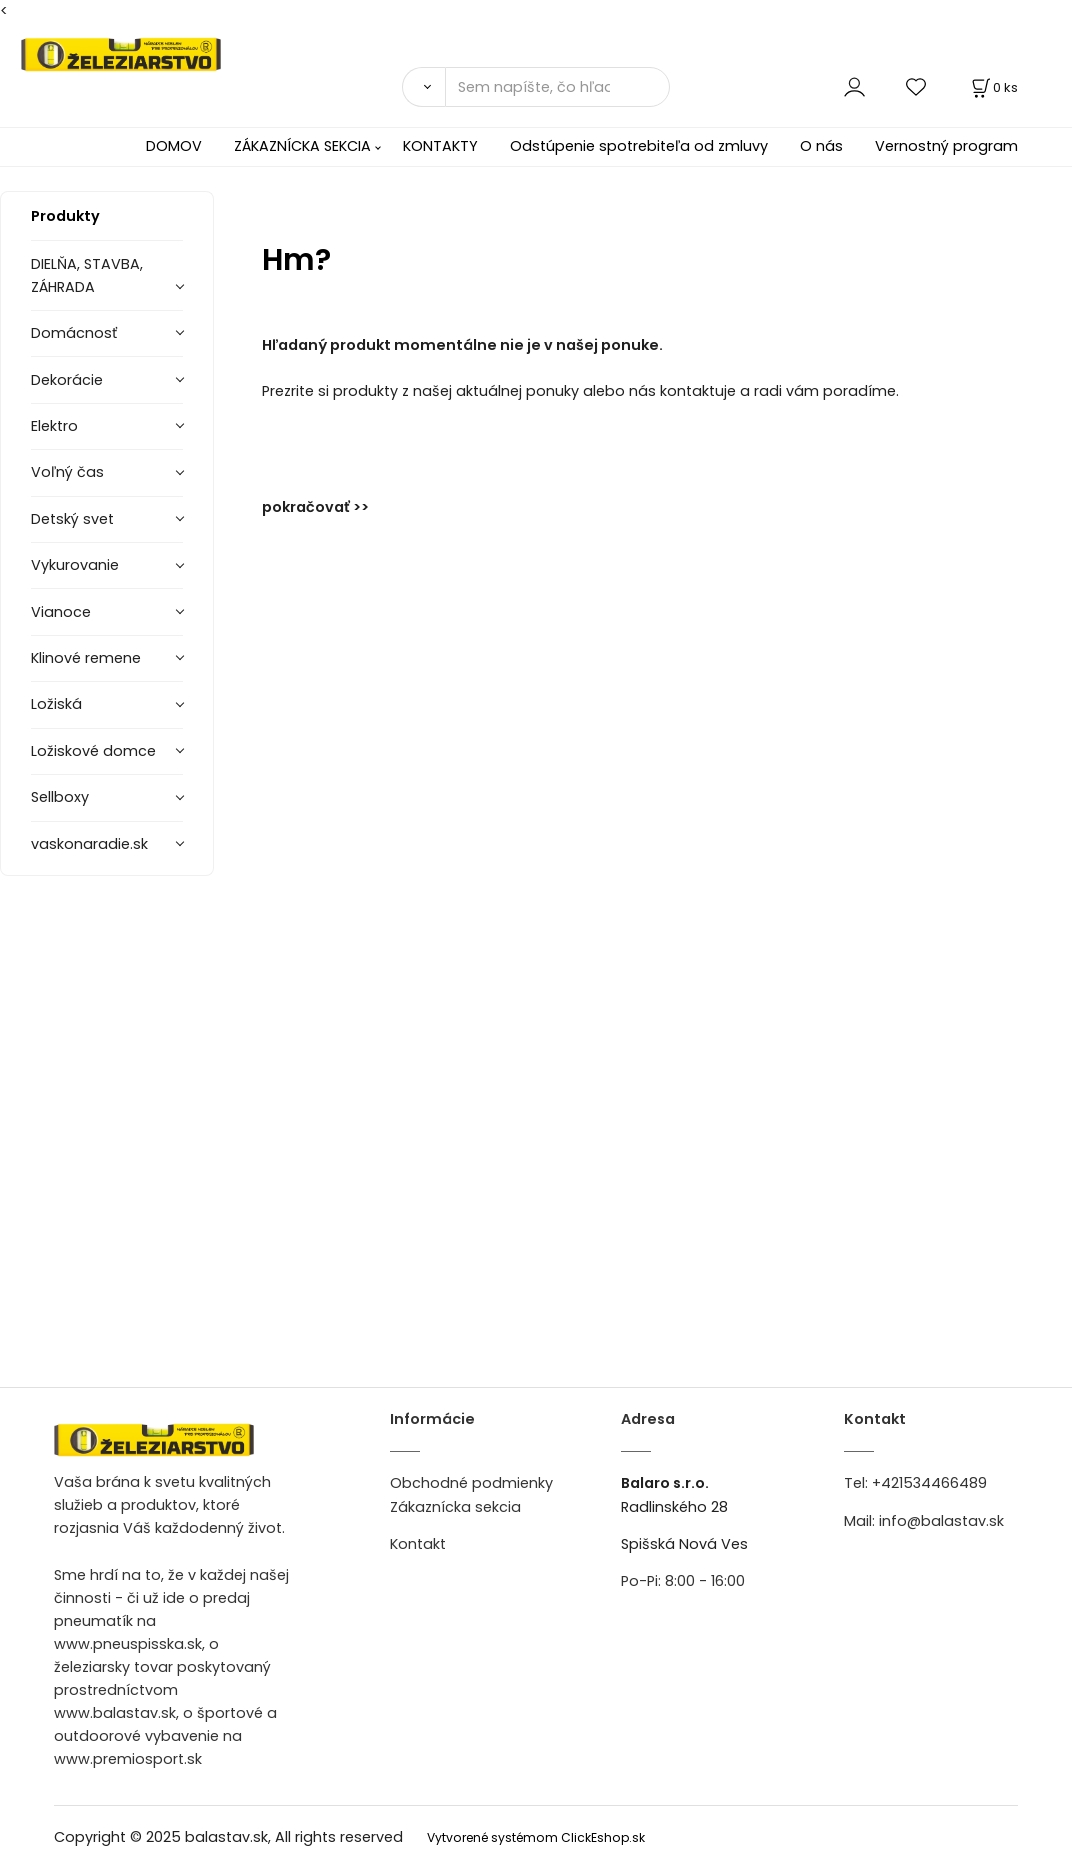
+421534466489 (929, 1483)
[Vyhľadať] (423, 87)
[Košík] (993, 87)
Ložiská (56, 704)
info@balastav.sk (941, 1521)
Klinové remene (86, 658)
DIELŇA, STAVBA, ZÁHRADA (87, 275)
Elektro (54, 426)
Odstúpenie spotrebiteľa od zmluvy (639, 146)
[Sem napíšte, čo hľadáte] (557, 87)
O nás (821, 146)
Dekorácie (67, 380)
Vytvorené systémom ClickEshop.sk (536, 1837)
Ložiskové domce (93, 751)
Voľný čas (67, 472)
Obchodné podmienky (471, 1483)
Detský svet (72, 519)
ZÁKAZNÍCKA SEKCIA (302, 146)
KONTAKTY (440, 146)
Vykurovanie (75, 565)
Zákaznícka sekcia (455, 1507)
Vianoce (61, 612)
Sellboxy (60, 797)
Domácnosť (74, 333)
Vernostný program (946, 146)
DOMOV (174, 146)
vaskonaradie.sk (89, 844)
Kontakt (418, 1544)
